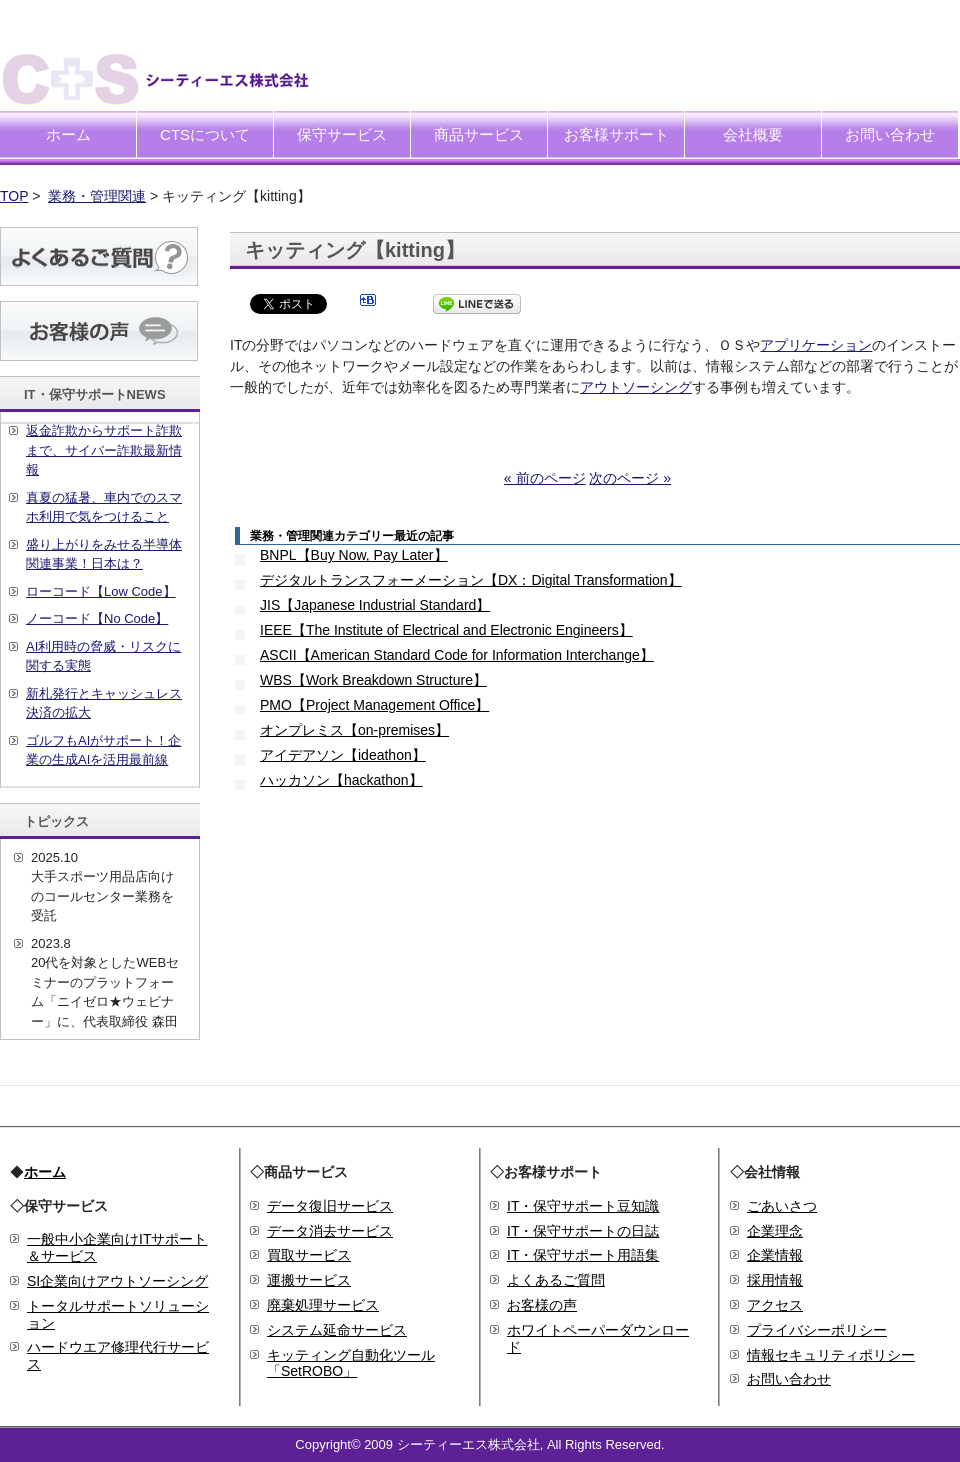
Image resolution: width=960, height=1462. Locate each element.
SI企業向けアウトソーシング (117, 1281)
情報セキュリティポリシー (831, 1355)
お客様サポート (616, 134)
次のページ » (630, 478)
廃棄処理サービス (323, 1305)
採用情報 (775, 1280)
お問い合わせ (890, 134)
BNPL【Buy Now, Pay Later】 (354, 555)
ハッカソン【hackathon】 (341, 780)
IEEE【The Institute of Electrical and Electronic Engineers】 (446, 630)
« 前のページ (545, 478)
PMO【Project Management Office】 (374, 705)
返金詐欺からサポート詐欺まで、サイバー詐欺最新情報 (104, 450)
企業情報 (775, 1255)
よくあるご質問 (556, 1280)
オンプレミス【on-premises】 (354, 730)
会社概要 (753, 134)
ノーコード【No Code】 (97, 618)
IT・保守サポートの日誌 (583, 1231)
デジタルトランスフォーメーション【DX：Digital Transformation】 (471, 580)
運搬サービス (309, 1280)
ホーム (68, 134)
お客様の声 (542, 1305)
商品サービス (479, 134)
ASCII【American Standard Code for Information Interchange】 (457, 655)
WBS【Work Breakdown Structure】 (373, 680)
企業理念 (775, 1231)
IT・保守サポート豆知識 (583, 1206)
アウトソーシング (636, 387)
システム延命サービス (337, 1330)
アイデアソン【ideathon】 (343, 755)
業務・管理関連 (97, 196)
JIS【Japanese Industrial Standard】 (375, 605)
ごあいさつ (782, 1206)
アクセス (775, 1305)
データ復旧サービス (330, 1206)
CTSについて (205, 134)
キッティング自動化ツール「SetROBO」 (351, 1363)
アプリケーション (816, 345)
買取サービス (309, 1255)
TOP (14, 196)
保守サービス (342, 134)
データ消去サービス (330, 1231)
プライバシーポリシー (817, 1330)
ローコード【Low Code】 (101, 591)
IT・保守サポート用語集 (583, 1255)
